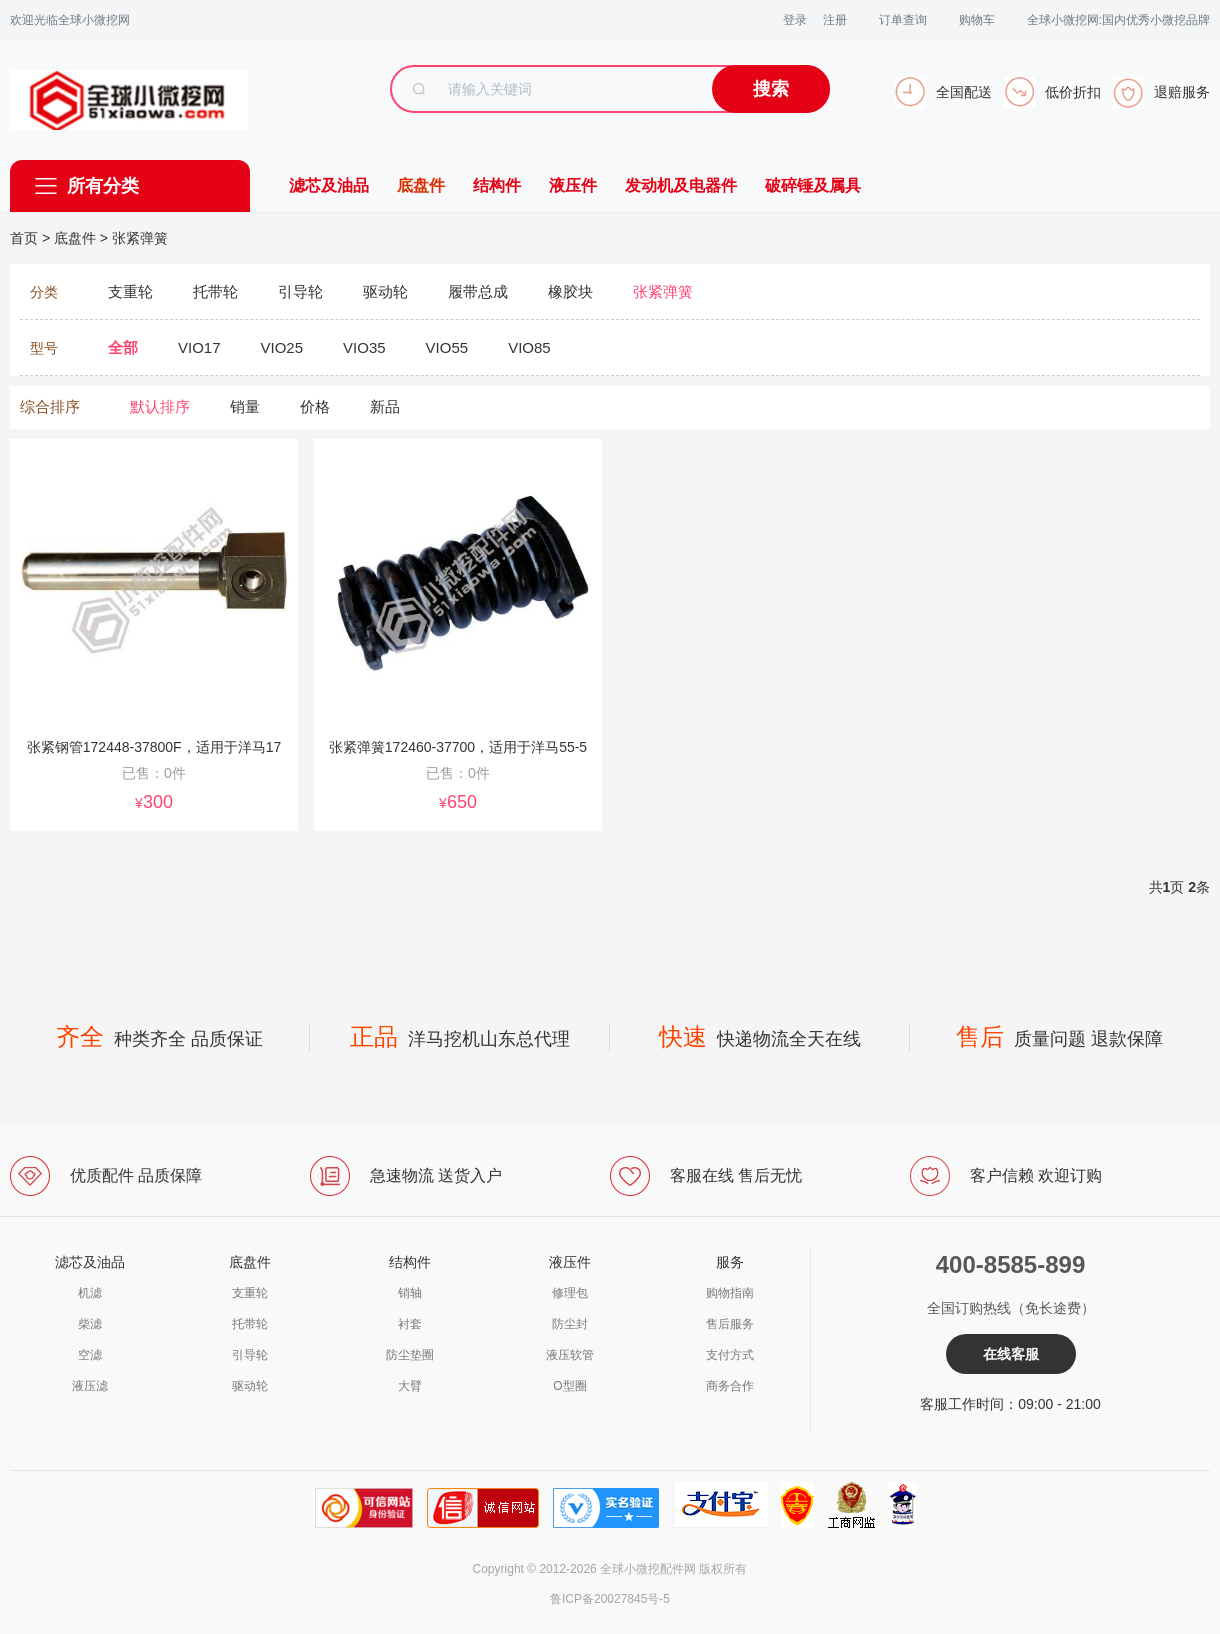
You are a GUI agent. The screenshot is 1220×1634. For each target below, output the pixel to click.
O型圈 (569, 1386)
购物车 (977, 20)
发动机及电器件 (681, 185)
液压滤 (90, 1386)
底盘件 (421, 185)
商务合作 (730, 1386)
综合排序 (50, 406)
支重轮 (250, 1293)
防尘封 (570, 1324)
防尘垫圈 (410, 1355)
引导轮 (250, 1355)
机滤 (90, 1293)
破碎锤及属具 (813, 185)
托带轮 (250, 1324)
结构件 (497, 185)
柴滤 (90, 1324)
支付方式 (730, 1355)
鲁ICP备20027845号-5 (610, 1599)
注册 (835, 20)
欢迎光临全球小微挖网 (70, 20)
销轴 (410, 1293)
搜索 (771, 89)
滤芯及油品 (329, 185)
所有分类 (103, 186)
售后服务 (730, 1324)
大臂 (410, 1386)
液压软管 (570, 1355)
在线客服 (1011, 1354)
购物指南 (730, 1293)
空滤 (90, 1355)
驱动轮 (250, 1386)
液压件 (573, 185)
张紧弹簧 (140, 238)
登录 (795, 20)
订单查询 (903, 20)
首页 (24, 238)
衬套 (410, 1324)
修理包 (570, 1293)
